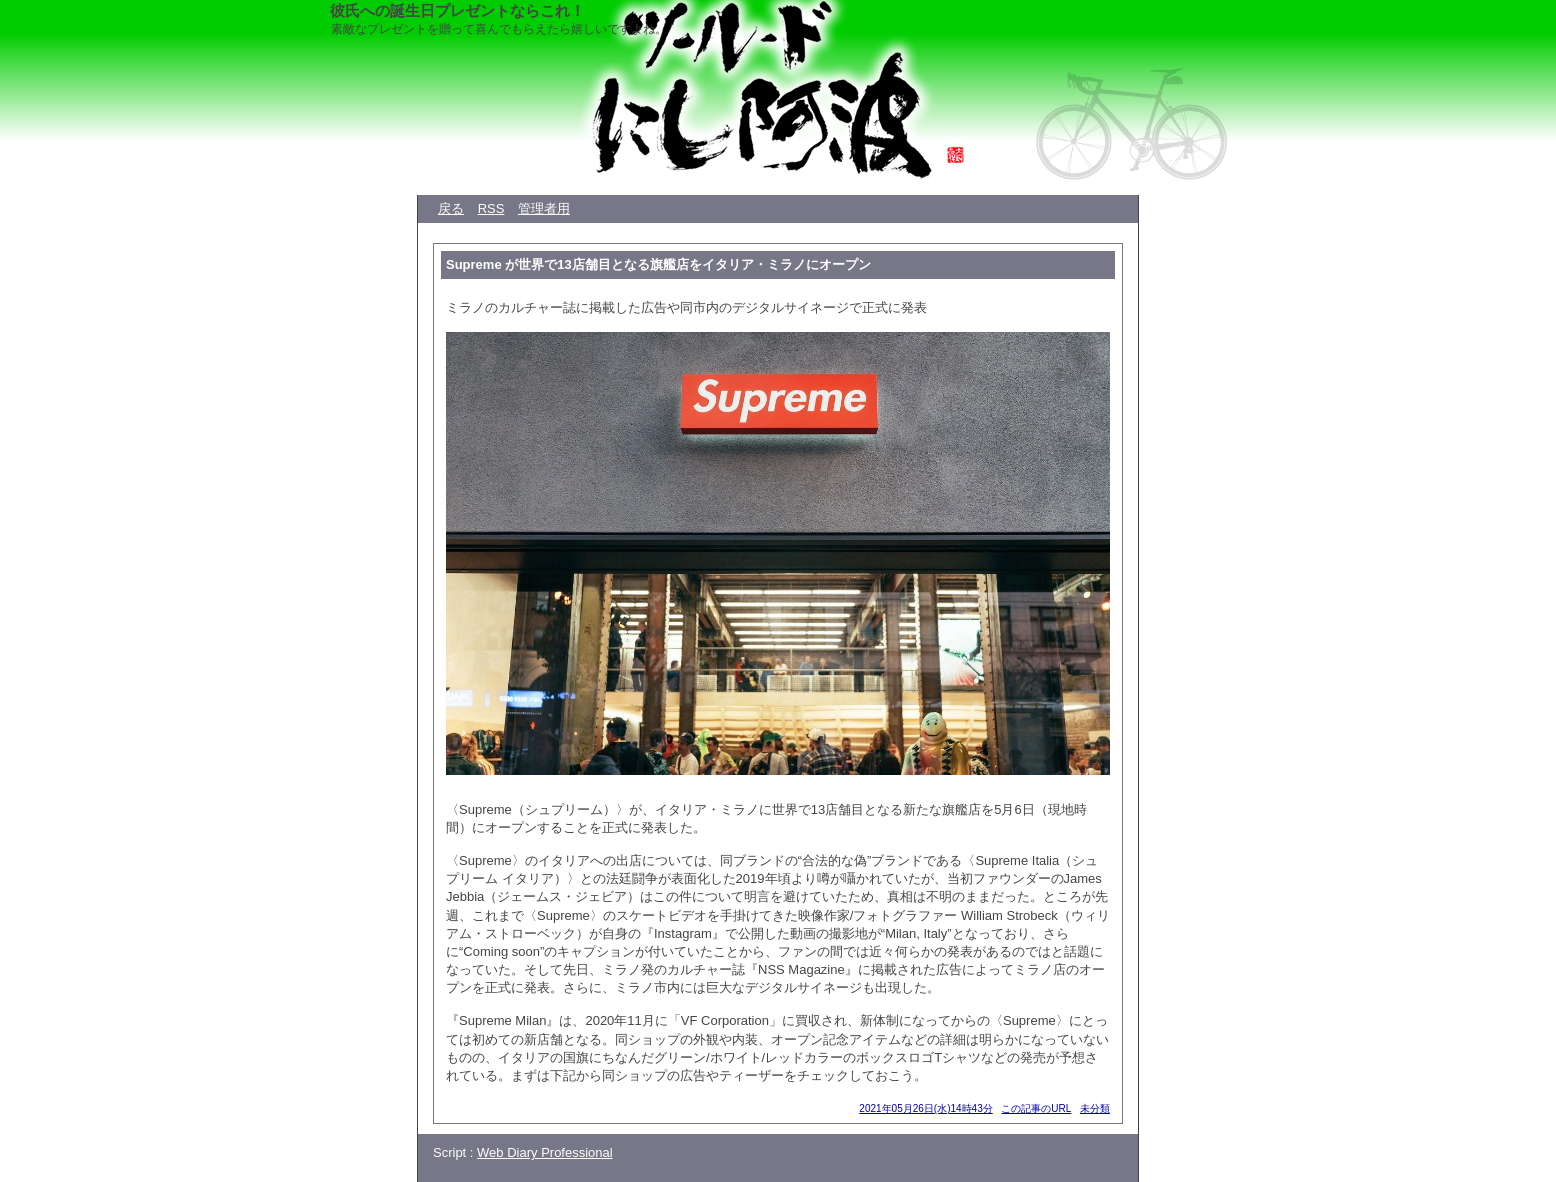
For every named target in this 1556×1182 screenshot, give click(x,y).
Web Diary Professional (545, 1152)
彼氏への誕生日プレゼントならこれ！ (457, 10)
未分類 (1095, 1108)
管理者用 (544, 208)
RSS (491, 208)
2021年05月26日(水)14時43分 (925, 1108)
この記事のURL (1036, 1108)
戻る (451, 208)
